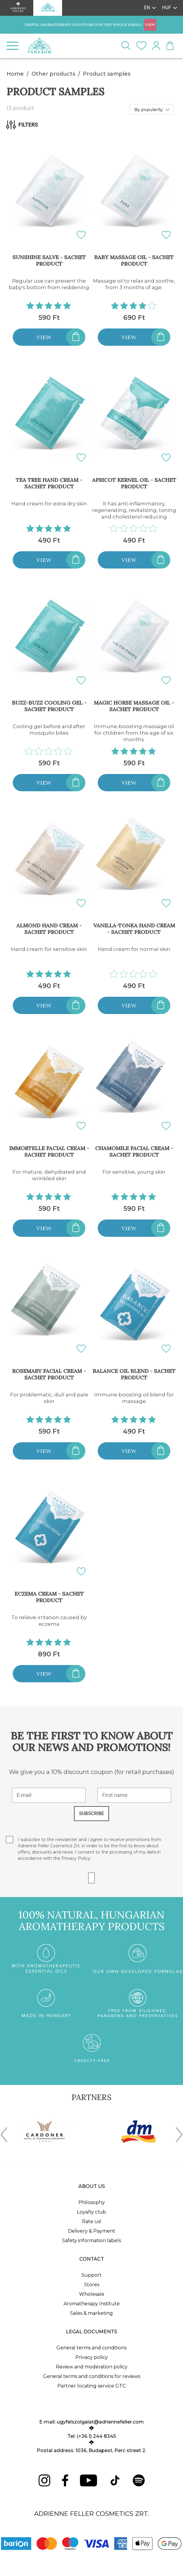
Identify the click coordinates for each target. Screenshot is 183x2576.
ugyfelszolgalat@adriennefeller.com (100, 2422)
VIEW (150, 24)
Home (15, 74)
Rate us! (91, 2221)
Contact (91, 2259)
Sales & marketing (91, 2313)
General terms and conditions (91, 2348)
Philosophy (91, 2202)
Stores (91, 2284)
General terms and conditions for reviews (91, 2376)
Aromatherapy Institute (92, 2303)
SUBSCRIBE (91, 1813)
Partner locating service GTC (91, 2386)
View (44, 337)
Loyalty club (91, 2212)
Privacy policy (91, 2357)
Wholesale (91, 2294)
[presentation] (4, 2135)
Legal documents (91, 2331)
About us (91, 2186)
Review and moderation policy (91, 2367)
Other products (53, 74)
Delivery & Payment (91, 2231)
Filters (22, 125)
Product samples (106, 74)
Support (91, 2275)
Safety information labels (91, 2240)
